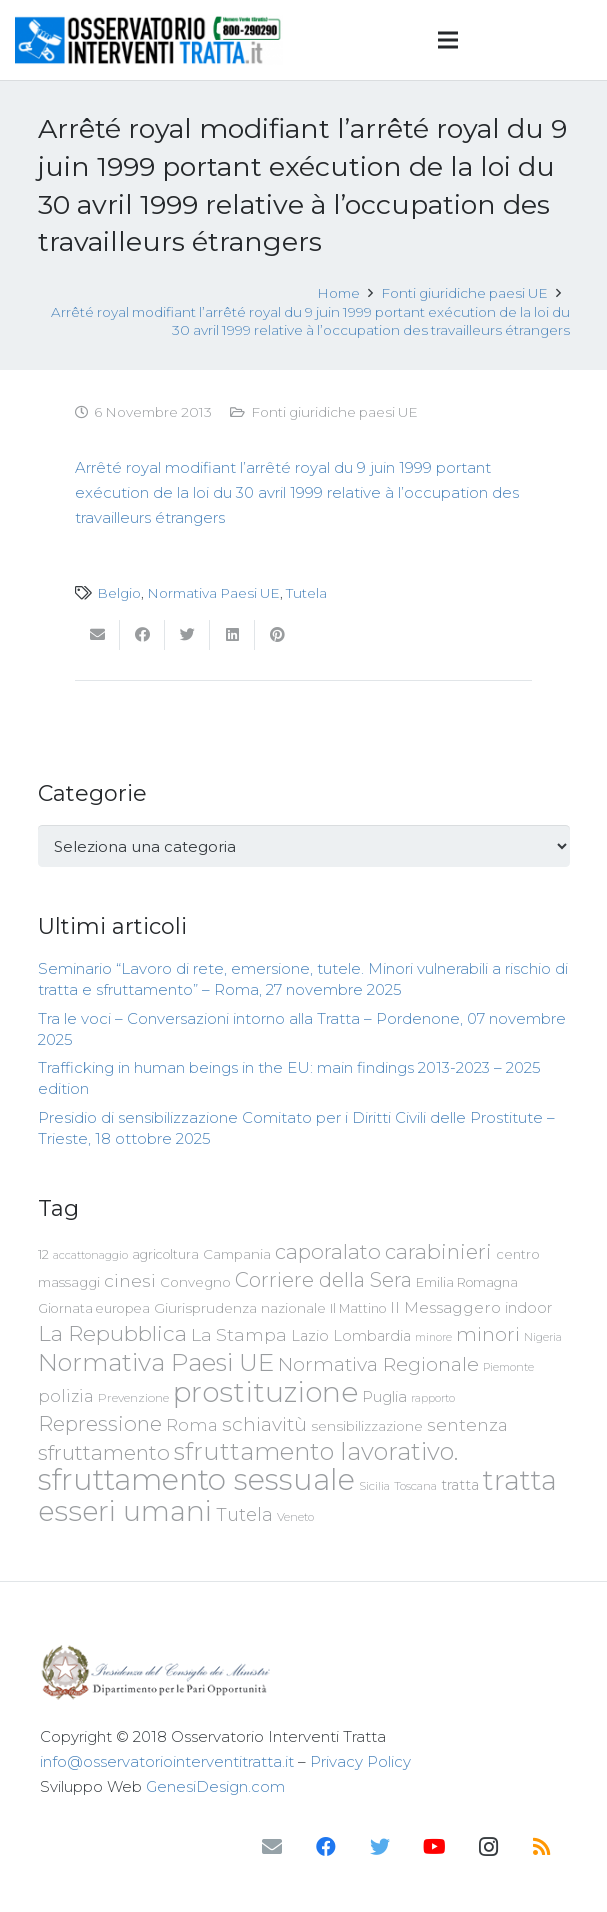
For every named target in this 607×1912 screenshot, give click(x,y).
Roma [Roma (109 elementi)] (192, 1425)
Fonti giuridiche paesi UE (334, 412)
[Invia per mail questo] (97, 635)
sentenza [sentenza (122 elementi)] (467, 1424)
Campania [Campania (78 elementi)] (237, 1254)
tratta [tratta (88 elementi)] (460, 1485)
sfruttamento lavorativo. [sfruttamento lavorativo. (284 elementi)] (316, 1451)
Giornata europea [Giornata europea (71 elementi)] (94, 1308)
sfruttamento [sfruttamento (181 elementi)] (104, 1452)
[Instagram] (488, 1847)
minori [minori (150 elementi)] (488, 1334)
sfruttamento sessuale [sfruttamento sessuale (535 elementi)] (196, 1479)
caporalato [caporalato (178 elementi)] (328, 1251)
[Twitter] (380, 1847)
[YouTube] (434, 1847)
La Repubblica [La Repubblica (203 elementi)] (112, 1333)
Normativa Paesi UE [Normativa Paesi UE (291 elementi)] (156, 1362)
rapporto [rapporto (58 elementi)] (433, 1398)
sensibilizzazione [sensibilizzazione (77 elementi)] (367, 1426)
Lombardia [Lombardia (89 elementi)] (372, 1336)
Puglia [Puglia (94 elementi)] (384, 1396)
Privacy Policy (360, 1761)
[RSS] (542, 1847)
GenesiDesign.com (215, 1786)
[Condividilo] (142, 635)
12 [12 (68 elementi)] (43, 1254)
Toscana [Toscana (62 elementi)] (415, 1486)
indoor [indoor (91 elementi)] (528, 1308)
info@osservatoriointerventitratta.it (167, 1761)
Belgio (119, 593)
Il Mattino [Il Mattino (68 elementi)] (358, 1308)
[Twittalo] (187, 635)
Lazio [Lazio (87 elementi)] (310, 1336)
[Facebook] (326, 1847)
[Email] (272, 1847)
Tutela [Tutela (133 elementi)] (244, 1514)
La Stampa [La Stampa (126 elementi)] (239, 1334)
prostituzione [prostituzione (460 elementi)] (265, 1392)
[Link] (149, 40)
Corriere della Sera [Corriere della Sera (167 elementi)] (323, 1280)
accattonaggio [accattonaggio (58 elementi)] (90, 1255)
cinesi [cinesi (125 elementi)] (130, 1280)
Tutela (306, 593)
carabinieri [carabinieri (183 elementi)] (438, 1251)
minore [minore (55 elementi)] (433, 1337)
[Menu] (448, 40)
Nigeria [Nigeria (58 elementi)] (543, 1337)
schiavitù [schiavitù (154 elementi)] (264, 1424)
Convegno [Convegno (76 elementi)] (195, 1282)
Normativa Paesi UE (213, 593)
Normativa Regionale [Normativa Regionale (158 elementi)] (378, 1364)
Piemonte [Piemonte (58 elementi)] (508, 1367)
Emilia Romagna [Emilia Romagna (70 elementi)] (467, 1282)
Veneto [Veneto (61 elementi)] (295, 1517)
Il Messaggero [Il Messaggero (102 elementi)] (445, 1307)
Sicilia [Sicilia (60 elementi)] (374, 1486)
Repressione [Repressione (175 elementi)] (100, 1423)
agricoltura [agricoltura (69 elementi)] (165, 1254)
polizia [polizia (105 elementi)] (66, 1396)
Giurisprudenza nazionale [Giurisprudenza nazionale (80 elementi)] (240, 1308)
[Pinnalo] (277, 635)
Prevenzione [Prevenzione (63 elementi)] (133, 1398)
